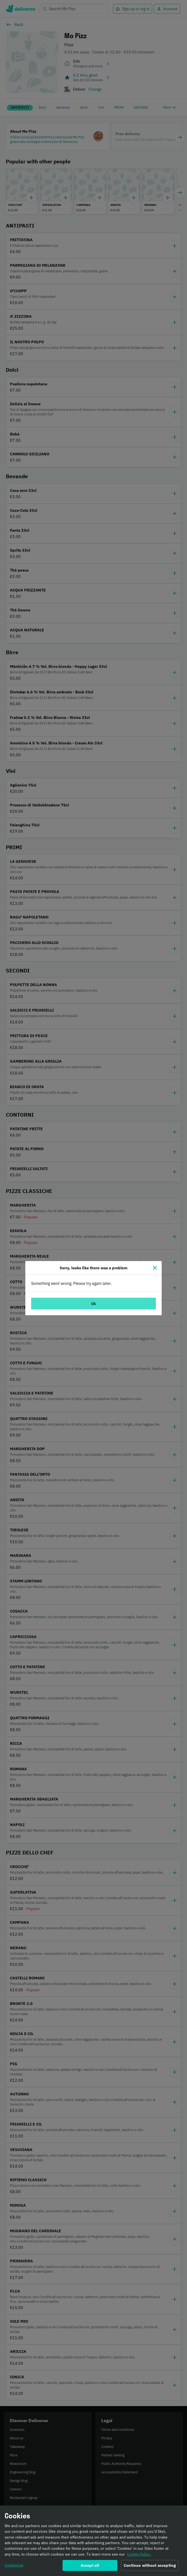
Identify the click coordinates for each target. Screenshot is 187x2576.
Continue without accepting (150, 2566)
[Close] (155, 1268)
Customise (14, 2566)
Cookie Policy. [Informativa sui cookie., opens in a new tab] (139, 2555)
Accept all (90, 2566)
